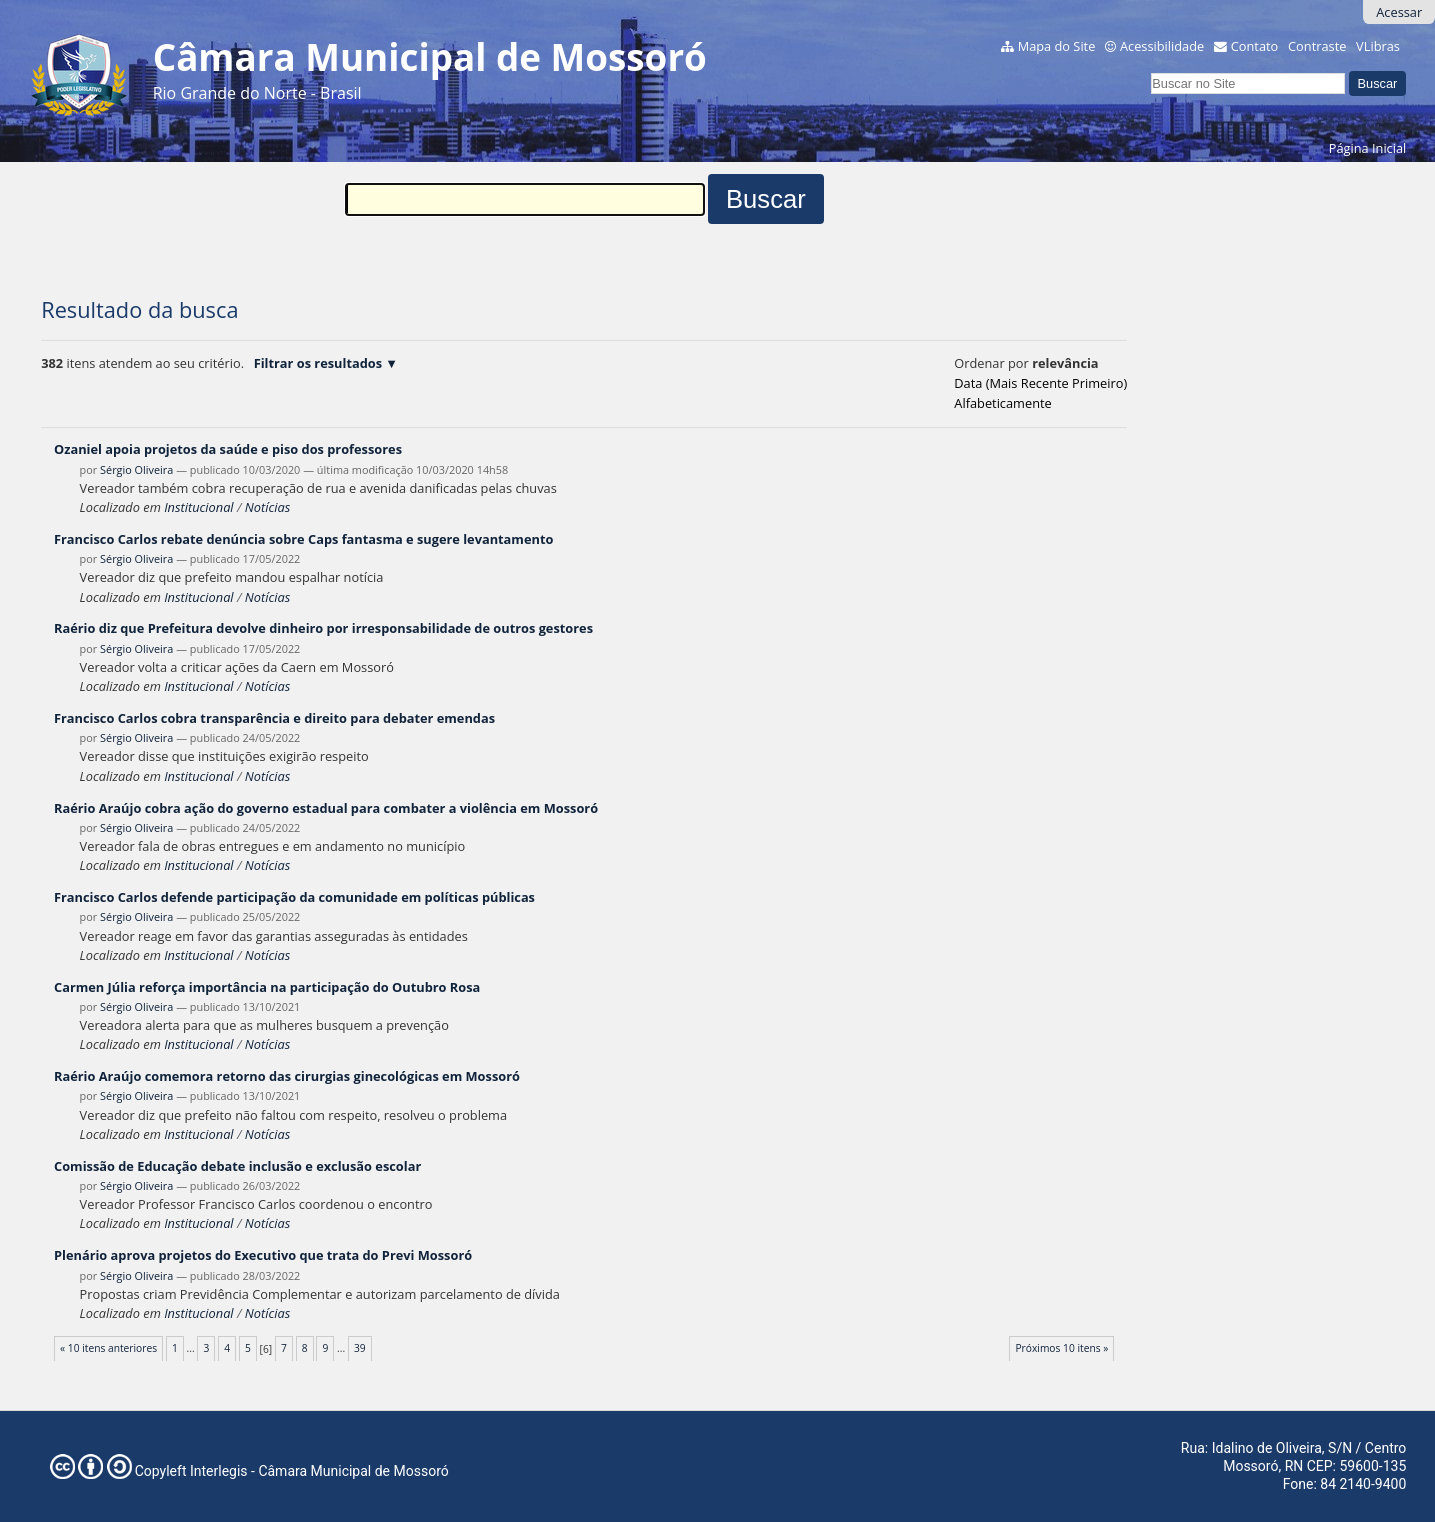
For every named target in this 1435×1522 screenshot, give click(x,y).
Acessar (1399, 12)
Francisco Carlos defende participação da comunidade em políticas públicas (294, 897)
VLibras (1378, 46)
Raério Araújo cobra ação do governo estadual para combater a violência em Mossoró (326, 808)
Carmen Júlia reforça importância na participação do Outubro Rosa (267, 987)
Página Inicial (1368, 148)
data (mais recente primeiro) (1040, 383)
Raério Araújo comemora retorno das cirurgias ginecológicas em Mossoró (287, 1076)
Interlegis (219, 1471)
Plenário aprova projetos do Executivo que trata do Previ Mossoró (263, 1255)
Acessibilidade (1162, 46)
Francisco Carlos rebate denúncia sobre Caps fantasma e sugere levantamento (303, 539)
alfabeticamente (1002, 403)
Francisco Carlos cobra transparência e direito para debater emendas (274, 718)
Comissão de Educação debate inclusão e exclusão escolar (237, 1166)
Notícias (267, 507)
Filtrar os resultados (318, 363)
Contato (1255, 46)
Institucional (198, 507)
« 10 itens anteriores (108, 1348)
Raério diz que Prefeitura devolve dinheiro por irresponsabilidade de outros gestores (323, 628)
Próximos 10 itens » (1061, 1348)
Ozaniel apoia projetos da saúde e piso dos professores (228, 449)
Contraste (1317, 46)
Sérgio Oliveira (136, 469)
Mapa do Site (1057, 46)
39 (360, 1348)
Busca (1150, 69)
